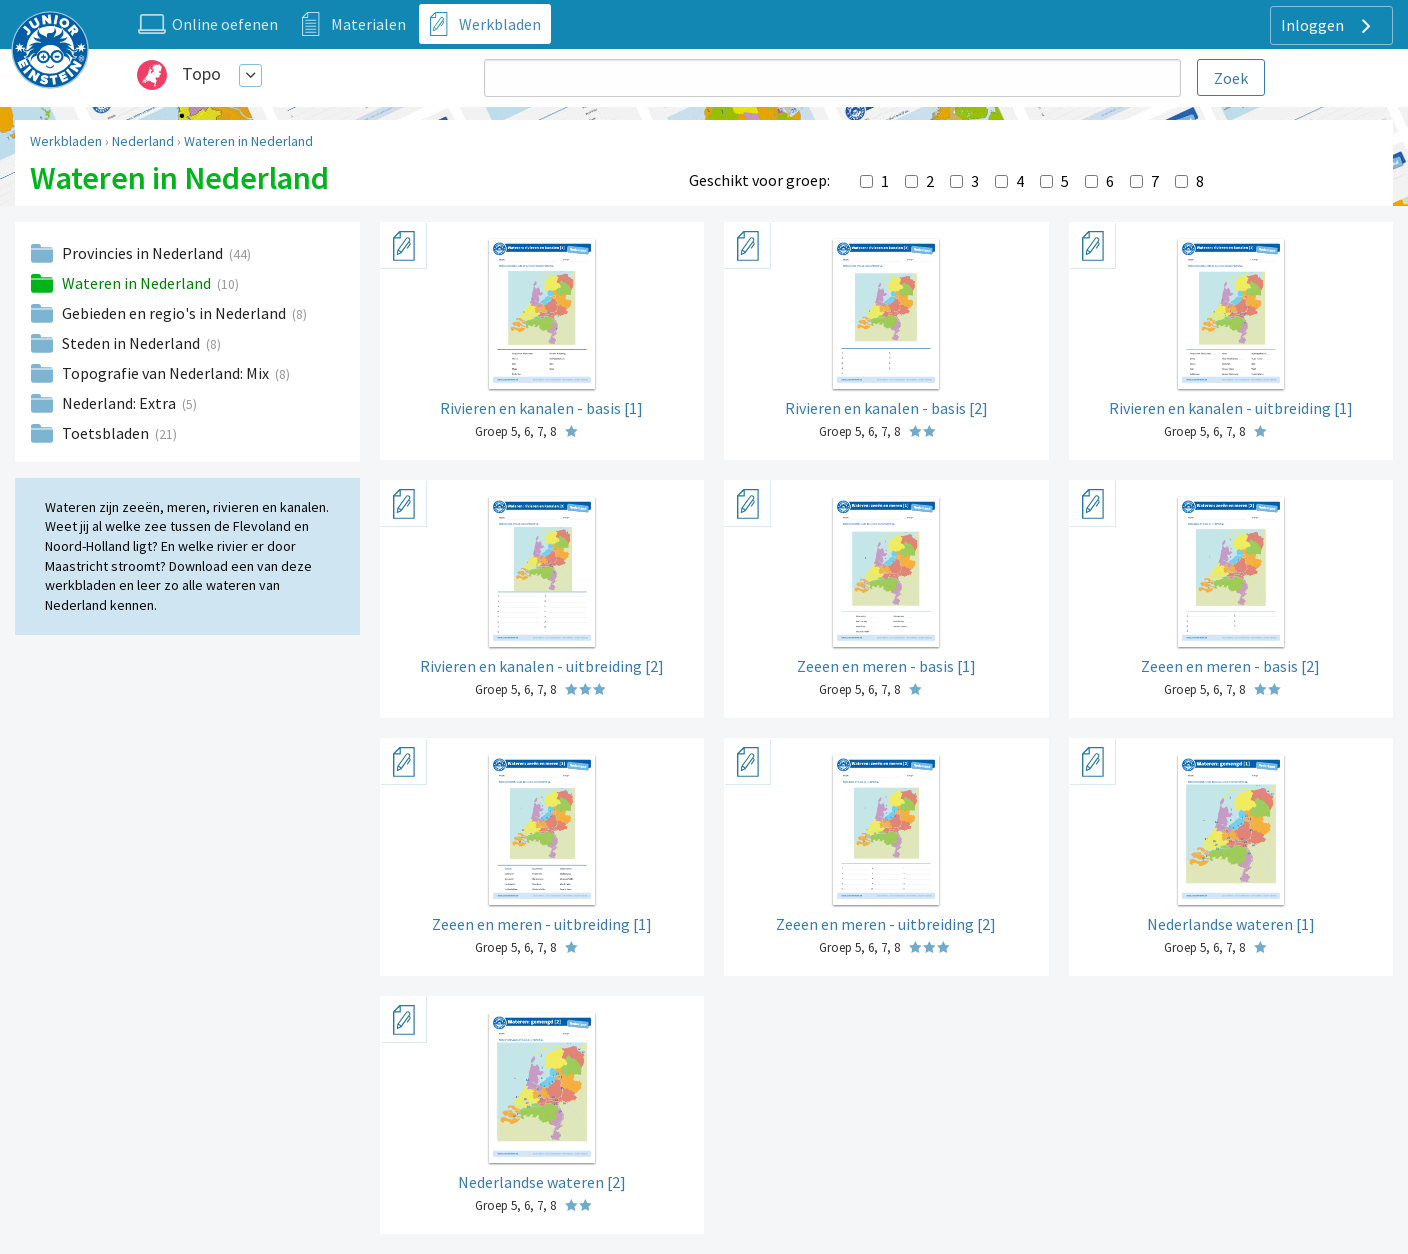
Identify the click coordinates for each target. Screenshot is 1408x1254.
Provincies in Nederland (144, 253)
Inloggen (1328, 26)
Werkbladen (66, 141)
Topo (201, 73)
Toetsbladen (107, 433)
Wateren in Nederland (248, 141)
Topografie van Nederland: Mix (167, 373)
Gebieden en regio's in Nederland (175, 313)
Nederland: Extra (120, 403)
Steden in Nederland (132, 343)
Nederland (143, 141)
